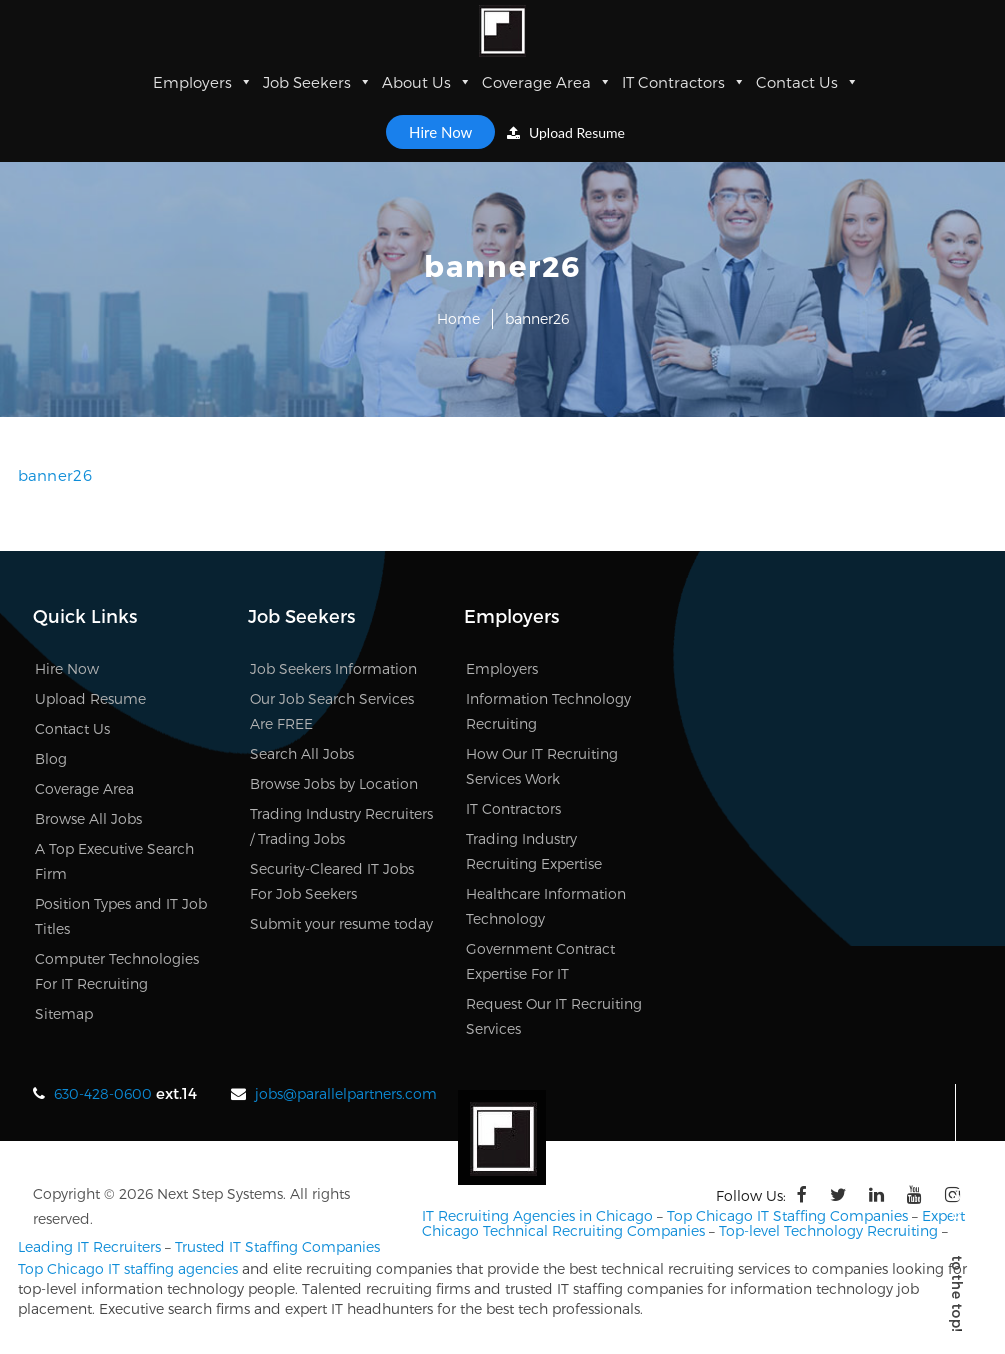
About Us (427, 82)
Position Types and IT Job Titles (121, 916)
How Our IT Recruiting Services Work (542, 766)
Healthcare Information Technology (546, 906)
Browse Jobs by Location (334, 783)
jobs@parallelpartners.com (346, 1093)
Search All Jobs (302, 753)
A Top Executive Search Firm (114, 861)
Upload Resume (566, 132)
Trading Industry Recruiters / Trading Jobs (341, 826)
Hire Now (440, 132)
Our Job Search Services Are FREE (332, 711)
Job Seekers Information (333, 668)
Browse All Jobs (88, 818)
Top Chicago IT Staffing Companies (787, 1215)
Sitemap (64, 1013)
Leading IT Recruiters (89, 1246)
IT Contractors (684, 82)
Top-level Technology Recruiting (828, 1230)
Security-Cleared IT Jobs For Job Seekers (332, 881)
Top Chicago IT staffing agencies (128, 1268)
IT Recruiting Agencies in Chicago (537, 1215)
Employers (203, 82)
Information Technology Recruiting (548, 711)
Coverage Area (547, 82)
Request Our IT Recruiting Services (554, 1016)
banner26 (55, 475)
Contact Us (807, 82)
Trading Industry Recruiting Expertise (534, 851)
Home (458, 318)
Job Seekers (317, 82)
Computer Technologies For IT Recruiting (117, 971)
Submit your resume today (341, 923)
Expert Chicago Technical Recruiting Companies (693, 1223)
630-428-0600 (103, 1093)
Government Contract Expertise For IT (540, 961)
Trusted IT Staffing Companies (277, 1246)
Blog (51, 758)
